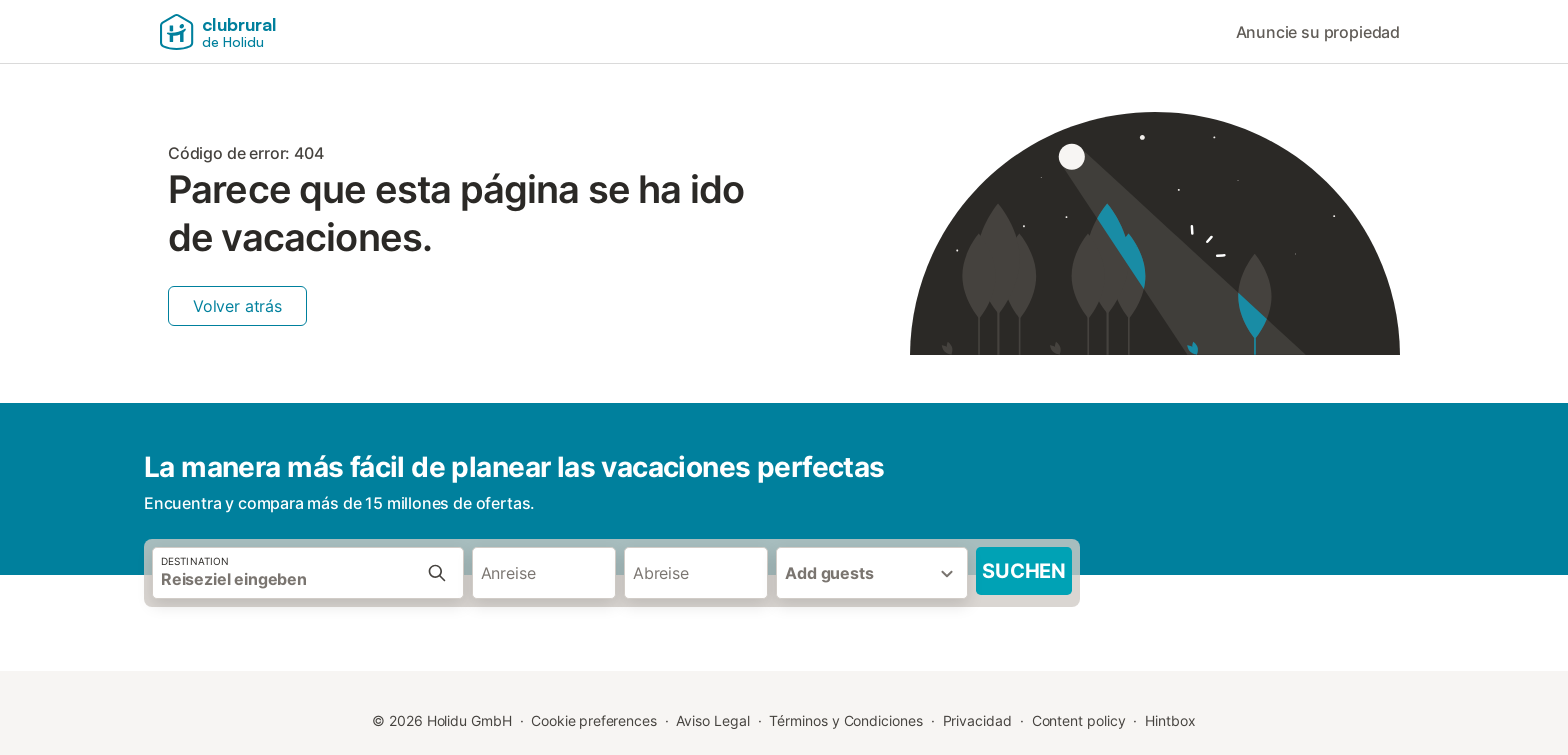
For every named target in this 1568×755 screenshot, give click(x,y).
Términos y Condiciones (845, 720)
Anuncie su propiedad (1318, 32)
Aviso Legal (712, 720)
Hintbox (1170, 720)
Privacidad (977, 720)
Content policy (1079, 720)
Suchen (1024, 571)
